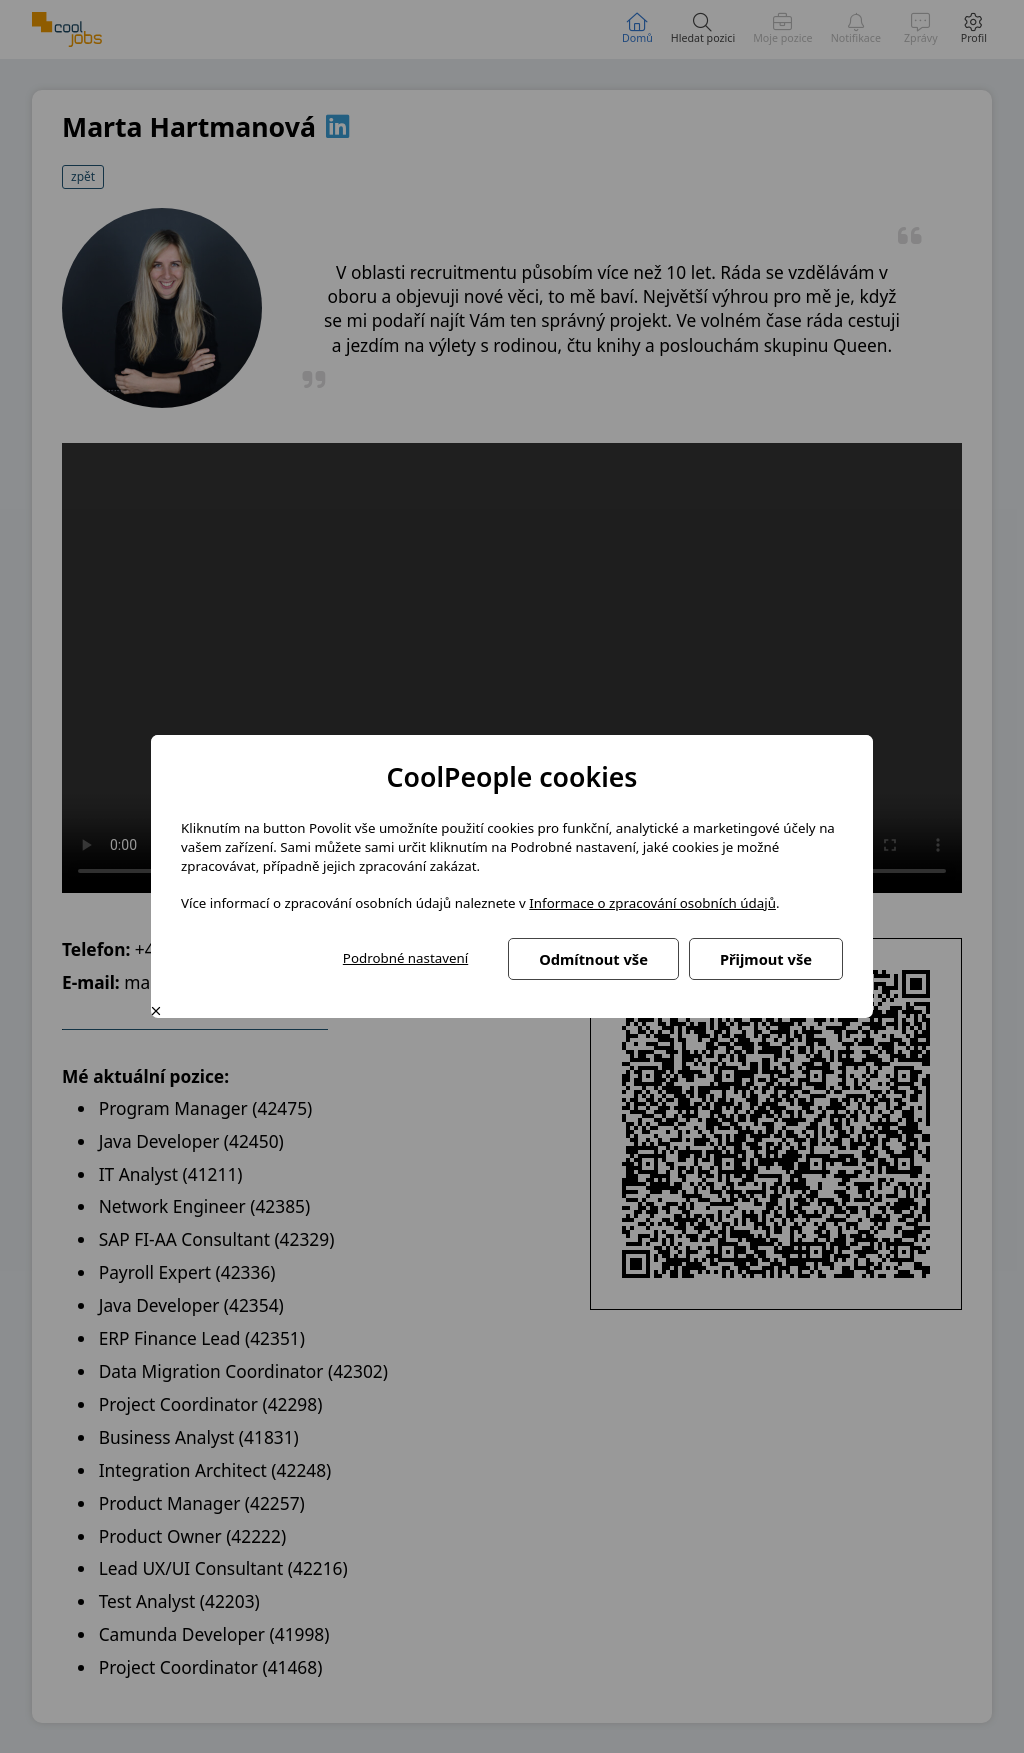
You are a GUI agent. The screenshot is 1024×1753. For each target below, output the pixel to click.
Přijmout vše (766, 959)
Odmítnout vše (593, 959)
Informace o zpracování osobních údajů (652, 903)
